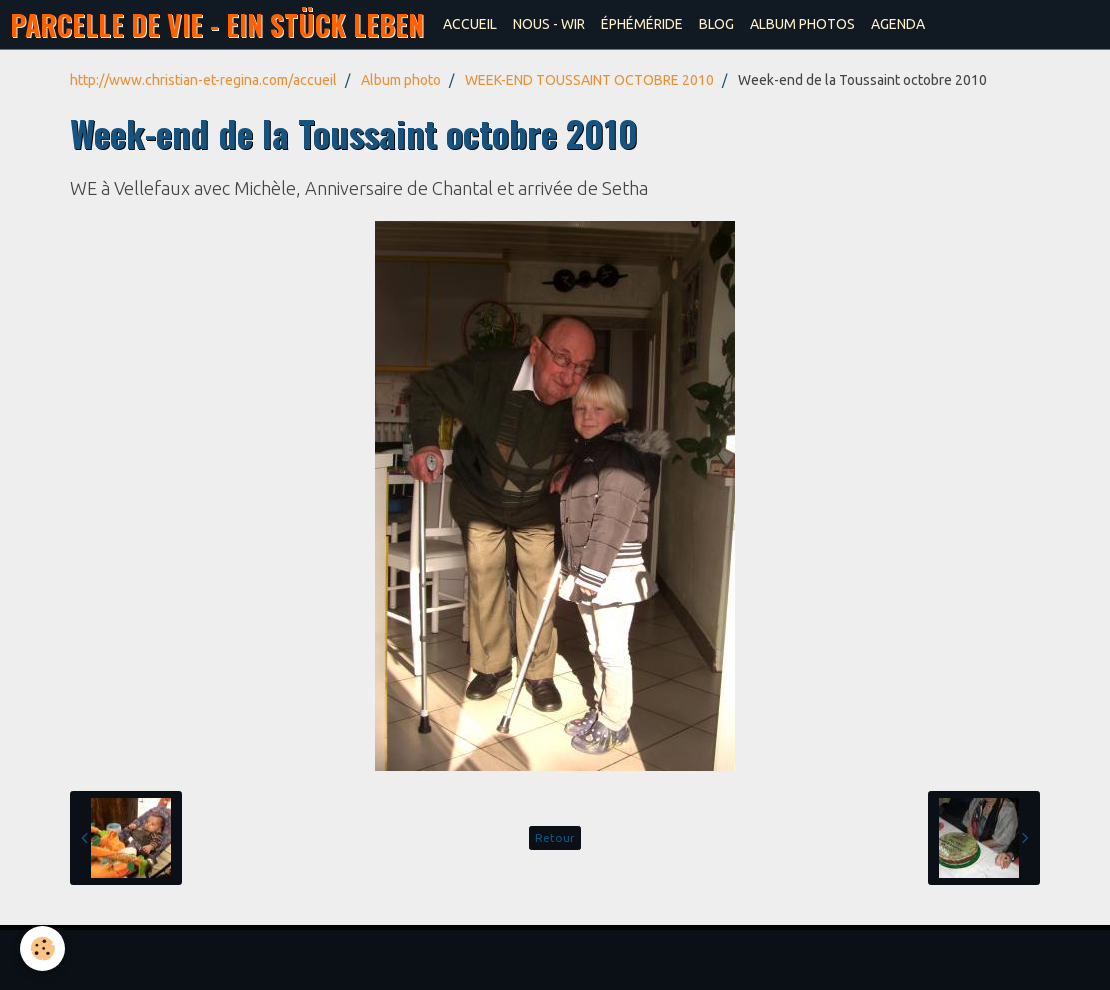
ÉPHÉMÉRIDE (642, 24)
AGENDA (898, 24)
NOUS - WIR (549, 24)
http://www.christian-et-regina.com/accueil (203, 80)
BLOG (716, 24)
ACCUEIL (470, 24)
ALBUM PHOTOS (802, 24)
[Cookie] (42, 948)
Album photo (401, 80)
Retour (555, 837)
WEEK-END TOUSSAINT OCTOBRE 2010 (589, 80)
